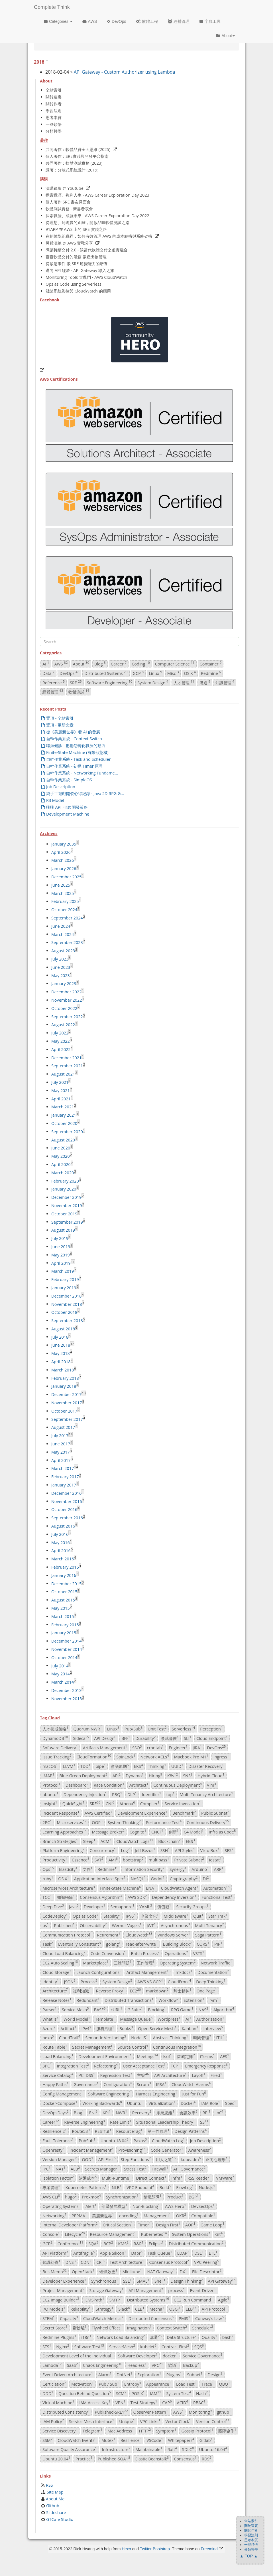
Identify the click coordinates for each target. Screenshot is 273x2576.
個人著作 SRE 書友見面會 (68, 202)
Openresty (53, 2150)
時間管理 (202, 2037)
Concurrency (103, 1850)
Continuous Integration (177, 2047)
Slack (124, 2309)
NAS (203, 2009)
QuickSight (73, 1803)
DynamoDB (55, 1738)
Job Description (58, 786)
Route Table (54, 2047)
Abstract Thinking (170, 2037)
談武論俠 (170, 1738)
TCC (47, 1897)
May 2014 (60, 1674)
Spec (230, 2103)
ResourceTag (129, 2131)
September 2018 (67, 1320)
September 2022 (67, 1016)
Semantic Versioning (105, 2037)
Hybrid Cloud (210, 1775)
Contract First (175, 2346)
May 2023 (60, 975)
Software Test (89, 2346)
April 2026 (61, 852)
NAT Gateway (160, 2271)
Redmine (211, 673)
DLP (132, 1794)
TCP (175, 2065)
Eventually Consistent (79, 1944)
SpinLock (125, 1757)
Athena (127, 1803)
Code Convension (108, 1953)
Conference (70, 2243)
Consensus (185, 2458)
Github (52, 2505)
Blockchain (169, 1841)
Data (48, 673)
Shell (160, 2281)
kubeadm (191, 2159)
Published (64, 1925)
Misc (173, 673)
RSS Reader (199, 2178)
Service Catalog (57, 2075)
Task (47, 1944)
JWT (151, 1925)
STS (46, 2346)
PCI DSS (86, 2075)
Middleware (176, 1916)
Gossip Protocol (197, 2430)
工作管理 (146, 1962)
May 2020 (60, 1156)
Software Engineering (110, 682)
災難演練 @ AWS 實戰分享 (69, 243)
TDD (85, 1766)
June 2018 (60, 1345)
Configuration (118, 2084)
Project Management (63, 2290)
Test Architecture (127, 2262)
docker (170, 2356)
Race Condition (109, 1785)
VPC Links (150, 2421)
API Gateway (222, 2281)
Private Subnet (189, 1859)
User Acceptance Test (144, 2065)
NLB (116, 2187)
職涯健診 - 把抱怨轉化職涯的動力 (73, 745)
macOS (50, 1766)
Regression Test (116, 2075)
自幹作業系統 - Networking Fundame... (79, 773)
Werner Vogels (127, 1925)
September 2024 (67, 918)
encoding (128, 2215)
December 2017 (66, 1394)
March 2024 (62, 934)
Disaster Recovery (206, 1766)
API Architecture (170, 2075)
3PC (47, 2065)
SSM (47, 2440)
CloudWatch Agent (179, 1888)
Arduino (200, 1869)
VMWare (225, 2178)
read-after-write (142, 1944)
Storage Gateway (106, 2290)
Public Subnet (215, 1813)
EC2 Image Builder (60, 2299)
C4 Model (194, 1831)
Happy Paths (55, 2084)
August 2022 (63, 1024)
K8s (172, 1775)
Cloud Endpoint (212, 1738)
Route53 (81, 2131)
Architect (138, 1785)
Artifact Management (149, 1972)
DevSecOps (203, 2206)
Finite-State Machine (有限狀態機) (75, 752)
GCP (138, 673)
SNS (187, 1775)
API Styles (185, 1850)
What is (50, 2019)
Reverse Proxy (110, 1991)
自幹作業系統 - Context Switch (71, 738)
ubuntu (50, 1794)
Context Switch (172, 2327)
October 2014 (64, 1657)
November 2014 (66, 1649)
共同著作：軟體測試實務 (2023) (74, 163)
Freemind (209, 2549)
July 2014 (59, 1665)
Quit (198, 1916)
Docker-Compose (59, 2103)
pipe (100, 1766)
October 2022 (64, 1008)
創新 (174, 1831)
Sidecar (81, 1738)
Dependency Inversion (174, 1897)
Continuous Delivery (208, 1822)
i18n (86, 2337)
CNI (110, 1803)
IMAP (48, 1775)
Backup (191, 2365)
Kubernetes (154, 2234)
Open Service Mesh (157, 2028)
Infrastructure (116, 2449)
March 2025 (62, 893)
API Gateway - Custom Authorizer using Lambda (124, 72)
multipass (159, 1859)
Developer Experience (64, 2281)
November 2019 (66, 1205)
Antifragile (84, 2253)
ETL (213, 2253)
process (176, 2290)
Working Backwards (102, 2103)
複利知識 (82, 1991)
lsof (167, 2056)
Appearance (158, 2384)
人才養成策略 (55, 1728)
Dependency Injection (85, 1794)
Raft (172, 2449)
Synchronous (104, 2281)
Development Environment (105, 2056)
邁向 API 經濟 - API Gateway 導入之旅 (80, 270)
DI (206, 1878)
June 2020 (60, 1148)
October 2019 (64, 1214)
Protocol (51, 1785)
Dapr (136, 2253)
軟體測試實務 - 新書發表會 (69, 208)
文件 (88, 1869)
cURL (116, 2009)
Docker (188, 2103)
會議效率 (188, 2112)
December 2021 (66, 1057)
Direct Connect (151, 2178)
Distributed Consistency (66, 2411)
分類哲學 (54, 131)
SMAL (143, 2281)
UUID (177, 1766)
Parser (49, 2009)
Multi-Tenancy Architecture (206, 1794)
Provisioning (131, 2150)
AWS (89, 21)
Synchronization (122, 2196)
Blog (100, 663)
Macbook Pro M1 (191, 1757)
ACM (106, 1841)
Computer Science (175, 663)
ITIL (220, 2037)
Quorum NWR (88, 1728)
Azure (48, 2028)
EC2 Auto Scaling (60, 1962)
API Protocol (214, 2309)
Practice (84, 2458)
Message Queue (136, 2019)
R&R (139, 2243)
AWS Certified (99, 1813)
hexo (48, 2037)
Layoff (198, 2075)
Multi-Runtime (116, 2178)
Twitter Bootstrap (155, 2549)
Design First (168, 2225)
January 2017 (63, 1485)
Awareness (199, 2150)
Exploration (149, 2374)
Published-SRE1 (111, 2411)
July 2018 (59, 1337)
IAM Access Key (94, 2402)
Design (214, 2374)
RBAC (199, 2402)
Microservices (72, 1822)
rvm (214, 2000)
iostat (215, 1859)
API (117, 1775)
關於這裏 (54, 97)
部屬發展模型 (114, 2206)
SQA (93, 2243)
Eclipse (156, 2243)
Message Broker (108, 1831)
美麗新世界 (103, 2215)
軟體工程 (147, 21)
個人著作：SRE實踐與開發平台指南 (77, 156)
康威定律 (186, 2056)
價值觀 (164, 1906)
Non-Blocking (146, 2206)
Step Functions (136, 2159)
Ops (48, 1869)
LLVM (69, 1766)
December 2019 (66, 1197)
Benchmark (184, 1813)
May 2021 (60, 1090)
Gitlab (206, 2440)
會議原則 (120, 1766)
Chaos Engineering (102, 2365)
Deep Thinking (210, 1981)
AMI (113, 1859)
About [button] (225, 35)
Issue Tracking (57, 1757)
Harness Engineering (156, 2093)
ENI (93, 2112)
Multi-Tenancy (209, 1925)
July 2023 (59, 959)
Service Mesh (75, 2009)
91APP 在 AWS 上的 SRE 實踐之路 (76, 229)
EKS (138, 1766)
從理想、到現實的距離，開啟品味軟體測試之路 (87, 222)
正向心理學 (217, 2159)
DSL (198, 2253)
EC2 (135, 1991)
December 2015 (66, 1583)
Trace (207, 2384)
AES (224, 2056)
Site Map (55, 2492)
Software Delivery (60, 1747)
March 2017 (62, 1468)
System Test (178, 2393)
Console (51, 2234)
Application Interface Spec (100, 1878)
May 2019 (60, 1255)
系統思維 (165, 2112)
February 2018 (65, 1378)
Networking (54, 2215)
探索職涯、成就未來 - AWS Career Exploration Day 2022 (97, 215)
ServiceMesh (122, 2346)
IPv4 (86, 2028)
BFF (125, 1738)
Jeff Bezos (145, 1850)
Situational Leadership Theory (165, 2122)
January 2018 (63, 1386)
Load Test (186, 2384)
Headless (137, 2365)
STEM (48, 2318)
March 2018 (62, 1370)
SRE (76, 682)
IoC (219, 2112)
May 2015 (60, 1608)
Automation (216, 1888)
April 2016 (61, 1550)
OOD (87, 2159)
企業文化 (150, 1916)
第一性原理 (159, 2131)
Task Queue (160, 2253)
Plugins (174, 2374)
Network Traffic (216, 1962)
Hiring (155, 1775)
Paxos (140, 2140)
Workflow (168, 2000)
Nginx (62, 2346)
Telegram (92, 2430)
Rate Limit (120, 2122)
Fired (216, 2075)
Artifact (68, 2028)
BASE (100, 2009)
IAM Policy (53, 2421)
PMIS (184, 2318)
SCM (121, 2393)
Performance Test (164, 1822)
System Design (152, 682)
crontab (155, 1747)
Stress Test (135, 2168)
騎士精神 (182, 1991)
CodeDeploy (55, 1916)
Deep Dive (53, 1906)
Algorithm (223, 2009)
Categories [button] (58, 21)
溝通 (204, 682)
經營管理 (179, 21)
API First (107, 2159)
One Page (207, 1991)
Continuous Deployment (177, 1785)
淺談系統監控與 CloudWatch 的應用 (78, 291)
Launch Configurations (98, 1972)
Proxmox (91, 2196)
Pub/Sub (134, 1728)
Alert (90, 2206)
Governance (86, 2084)
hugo (71, 2196)
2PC (47, 1822)
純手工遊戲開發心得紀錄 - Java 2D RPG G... (82, 793)
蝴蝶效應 (108, 2271)
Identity (50, 1981)
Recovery (141, 2112)
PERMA (79, 2215)
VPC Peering (206, 2262)
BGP (194, 2196)
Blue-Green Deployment (83, 1775)
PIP (218, 1944)
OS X (189, 673)
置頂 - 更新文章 (57, 725)
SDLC (188, 2449)
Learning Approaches (64, 1831)
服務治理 (105, 2028)
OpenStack (83, 2271)
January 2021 (63, 1115)
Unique (127, 2421)
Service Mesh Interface (91, 2421)
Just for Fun (194, 2093)
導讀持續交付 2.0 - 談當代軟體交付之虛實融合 (87, 250)
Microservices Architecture (68, 1888)
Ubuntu (135, 2103)
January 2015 (63, 1632)
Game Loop (213, 2225)
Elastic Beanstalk (152, 2458)
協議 (173, 2365)
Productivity (54, 1859)
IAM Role (210, 2103)
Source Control (133, 2047)
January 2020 (63, 1189)
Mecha (156, 2309)
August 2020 (63, 1139)
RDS (206, 2458)
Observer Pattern (150, 2411)
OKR (181, 2215)
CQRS (203, 1944)
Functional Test (217, 1897)
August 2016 (63, 1526)
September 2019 (67, 1222)
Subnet (194, 2374)
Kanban (190, 2028)
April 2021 (61, 1098)
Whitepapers (181, 2440)
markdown (157, 1991)
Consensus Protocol (169, 2262)
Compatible (203, 2215)
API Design (105, 1738)
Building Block (177, 1944)
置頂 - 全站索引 (57, 718)
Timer (144, 2225)
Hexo (126, 2549)
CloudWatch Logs (134, 1841)
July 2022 (59, 1033)
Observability (93, 1925)
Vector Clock (178, 2421)
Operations (176, 1953)
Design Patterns (190, 2131)
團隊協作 (227, 2430)
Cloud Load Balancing (63, 1953)
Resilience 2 (54, 2131)
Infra (176, 2178)
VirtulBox (210, 1850)
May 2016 (60, 1542)
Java (74, 1906)
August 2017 (63, 1427)
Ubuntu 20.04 (56, 2458)
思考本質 (54, 117)
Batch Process (145, 1953)
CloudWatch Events (77, 2440)
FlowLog (184, 2187)
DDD (47, 2393)
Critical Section (118, 2225)
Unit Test (157, 1728)
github (224, 2411)
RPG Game (182, 2009)
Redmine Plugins (59, 2337)
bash (227, 2337)
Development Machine (65, 814)
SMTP (115, 2299)
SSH (165, 1850)
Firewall (160, 2168)
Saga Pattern (208, 1934)
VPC (157, 2365)
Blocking (157, 2009)
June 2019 (60, 1246)
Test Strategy (144, 2402)
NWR (121, 2112)
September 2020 (67, 1131)
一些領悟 (54, 124)
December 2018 (66, 1296)
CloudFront (179, 1981)
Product (175, 2196)
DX (183, 2271)
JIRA (197, 1747)
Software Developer (138, 2356)
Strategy (104, 2309)
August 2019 (63, 1230)
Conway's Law (209, 2318)
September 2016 (67, 1517)
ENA (151, 1888)
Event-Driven (203, 2290)
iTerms (207, 2056)
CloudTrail (69, 2037)
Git (219, 2234)
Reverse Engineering (84, 2122)
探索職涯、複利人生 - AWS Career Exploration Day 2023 (97, 195)
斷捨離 (80, 2327)
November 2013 (66, 1698)
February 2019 (65, 1279)
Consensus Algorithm (101, 1897)
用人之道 (166, 2159)
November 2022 (66, 1000)
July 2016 (59, 1534)
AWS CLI (51, 2196)
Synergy (178, 1869)
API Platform (55, 2253)
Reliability (80, 2309)
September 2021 (67, 1065)
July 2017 (59, 1435)
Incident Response (61, 1813)
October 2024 (64, 909)
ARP (218, 1869)
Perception (211, 1728)
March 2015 (62, 1616)
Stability (112, 1916)
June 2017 (60, 1444)
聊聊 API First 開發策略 (64, 807)
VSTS (198, 1953)
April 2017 (61, 1460)
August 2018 (63, 1329)
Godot (157, 1878)
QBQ (224, 2384)
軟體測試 (78, 692)
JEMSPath (94, 2299)
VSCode (154, 2440)
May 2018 (60, 1353)
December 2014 (66, 1641)
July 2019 (59, 1238)
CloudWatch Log (168, 2140)
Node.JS (139, 2037)
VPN (120, 2402)
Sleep (89, 1841)
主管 (143, 2075)
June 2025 (60, 885)
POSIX (138, 2393)
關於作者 (54, 103)
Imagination (139, 2327)
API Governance (189, 2168)
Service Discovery (60, 2430)
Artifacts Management (105, 1747)
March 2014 (62, 1682)
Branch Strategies (60, 1841)
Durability (145, 1738)
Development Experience (142, 1813)
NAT (60, 2168)
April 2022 (61, 1049)
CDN (86, 2262)
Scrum (144, 2084)
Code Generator (167, 2150)
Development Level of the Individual (77, 2356)
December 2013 (66, 1690)
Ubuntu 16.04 (213, 2449)
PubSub (87, 2140)
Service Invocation (182, 1803)
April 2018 (61, 1361)
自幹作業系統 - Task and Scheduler (76, 759)
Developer (94, 1906)
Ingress (221, 1757)
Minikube (132, 2271)
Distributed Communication (196, 2243)
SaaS (72, 2365)
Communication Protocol (67, 1934)
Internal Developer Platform (69, 2225)
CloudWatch (138, 1934)
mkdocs (184, 1972)
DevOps (116, 21)
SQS (199, 2346)
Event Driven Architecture (67, 2374)
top (170, 1794)
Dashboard (77, 1785)
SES (229, 1850)
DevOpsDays (55, 2112)
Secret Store (55, 2327)
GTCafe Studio (59, 2519)
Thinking (157, 1766)
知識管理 (224, 682)
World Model (77, 2019)
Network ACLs (154, 1757)
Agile (223, 2299)
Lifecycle (75, 2234)
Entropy (132, 2384)
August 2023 (63, 950)
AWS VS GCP (150, 1981)
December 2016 (66, 1493)
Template (105, 2019)
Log (125, 1850)
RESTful (103, 2131)
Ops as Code (85, 1916)
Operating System (177, 1962)
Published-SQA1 (114, 2458)
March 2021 (62, 1107)
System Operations (191, 2234)
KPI (107, 2112)
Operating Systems (61, 2206)
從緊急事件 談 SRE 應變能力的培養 (77, 263)
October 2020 (64, 1123)
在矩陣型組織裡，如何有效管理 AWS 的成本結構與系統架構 (99, 236)
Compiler (150, 1803)
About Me (55, 2499)
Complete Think (52, 7)
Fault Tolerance (58, 2140)
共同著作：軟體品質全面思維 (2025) (78, 149)
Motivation (82, 2384)
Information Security (143, 1869)
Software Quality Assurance (69, 2449)
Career (119, 663)
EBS (190, 1841)
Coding (141, 663)
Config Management (62, 2093)
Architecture (55, 1991)
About (81, 663)
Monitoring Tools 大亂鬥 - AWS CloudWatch (86, 277)
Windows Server (173, 1934)
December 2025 (66, 876)
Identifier (151, 1794)
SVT (98, 1859)
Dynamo (135, 1775)
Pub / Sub (109, 2384)
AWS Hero (175, 2206)
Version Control (212, 2421)
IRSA (161, 2084)
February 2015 (65, 1624)
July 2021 (59, 1082)
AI (45, 663)
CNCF (157, 1831)
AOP (190, 2225)
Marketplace (96, 1962)
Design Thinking (187, 2281)
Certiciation (54, 2384)
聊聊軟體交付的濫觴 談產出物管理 (76, 256)
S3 (204, 2122)
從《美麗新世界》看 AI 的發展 (70, 732)
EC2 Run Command (193, 2299)
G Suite (135, 2009)
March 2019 (62, 1271)
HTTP (145, 2430)
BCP (108, 2243)
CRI (100, 2262)
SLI (187, 1738)
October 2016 (64, 1509)
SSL (127, 2281)
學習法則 (54, 110)
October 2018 (64, 1312)
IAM (155, 2393)
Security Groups (192, 1906)
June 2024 (60, 926)
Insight (49, 1803)
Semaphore (122, 1906)
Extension (194, 2000)
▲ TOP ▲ (249, 2556)
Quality (209, 2337)
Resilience (131, 2440)
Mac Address (120, 2430)
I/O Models (53, 2309)
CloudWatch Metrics (103, 2318)
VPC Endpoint (140, 2187)
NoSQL (138, 1878)
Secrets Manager (102, 2168)
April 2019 (61, 1263)
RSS (49, 2485)
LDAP (183, 2253)
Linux (155, 673)
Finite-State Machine (120, 1888)
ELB (191, 2309)
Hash (202, 2393)
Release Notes (57, 2000)
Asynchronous (175, 1925)
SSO (137, 1747)
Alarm (105, 2374)
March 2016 (62, 1559)
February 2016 (65, 1567)
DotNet (124, 2374)
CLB (139, 2309)
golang (113, 1944)
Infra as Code (222, 1831)
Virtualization (162, 2103)
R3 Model (52, 800)
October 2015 (64, 1591)
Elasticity (68, 1869)
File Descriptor (206, 2271)
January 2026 (63, 868)
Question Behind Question (84, 2393)
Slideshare (56, 2512)
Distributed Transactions (129, 2000)
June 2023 (60, 967)
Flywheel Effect (107, 2327)
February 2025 (65, 901)
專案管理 (51, 2187)
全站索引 (54, 90)
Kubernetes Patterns (86, 2187)
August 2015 (63, 1600)
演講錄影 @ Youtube (64, 188)
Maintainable (148, 2449)
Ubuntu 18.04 (115, 2140)
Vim (211, 1785)
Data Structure (181, 2337)
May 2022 (60, 1041)
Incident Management (91, 2150)
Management (157, 2215)
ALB (75, 2168)
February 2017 (65, 1476)
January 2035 (63, 844)
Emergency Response (206, 2065)
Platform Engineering (63, 1850)
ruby (47, 1878)
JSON (69, 1981)
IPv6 (131, 1916)
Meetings (147, 2056)
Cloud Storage (56, 1972)
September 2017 (67, 1419)
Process (89, 1981)
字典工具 (210, 21)
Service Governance (202, 2356)
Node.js (207, 2187)
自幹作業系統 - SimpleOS (66, 779)
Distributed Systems (105, 673)
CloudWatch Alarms (191, 2084)
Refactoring (106, 2065)
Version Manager (59, 2159)
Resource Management (113, 2234)
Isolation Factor (58, 2178)
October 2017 (64, 1411)
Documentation (213, 1972)
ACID (182, 2402)
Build (165, 2187)
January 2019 (63, 1287)
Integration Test (73, 2065)
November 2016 (66, 1501)
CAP (167, 2402)
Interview (213, 2028)
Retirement (108, 1934)
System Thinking (124, 1822)
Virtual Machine (58, 2402)
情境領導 (153, 2196)
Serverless (183, 1728)
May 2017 (60, 1452)
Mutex (108, 2440)
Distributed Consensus (151, 2318)
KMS (123, 2243)
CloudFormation (94, 1757)
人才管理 (184, 682)
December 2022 (66, 992)
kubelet (148, 2346)
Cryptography (184, 1878)
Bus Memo (54, 2271)
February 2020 (65, 1180)
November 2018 (66, 1304)
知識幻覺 (51, 2262)
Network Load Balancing (121, 2337)
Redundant (88, 2000)
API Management (146, 2290)
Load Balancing (57, 2056)
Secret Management (92, 2047)
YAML (145, 1906)
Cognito (138, 1831)
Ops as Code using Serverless (73, 284)
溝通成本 (88, 2178)
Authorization (210, 2019)
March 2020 (62, 1172)
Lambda (52, 2365)
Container (210, 663)
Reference (53, 682)
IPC (46, 2168)
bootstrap (133, 1859)
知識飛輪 (66, 1897)
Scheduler (202, 2327)
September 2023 (67, 942)
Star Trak (217, 1916)
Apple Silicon (113, 2253)
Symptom (166, 2430)
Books (126, 2028)
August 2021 (63, 1074)
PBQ (117, 1794)
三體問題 (123, 1962)
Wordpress (169, 2019)
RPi (206, 2112)
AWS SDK (137, 1897)
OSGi (175, 2309)
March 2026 (62, 860)
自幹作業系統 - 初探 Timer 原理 (72, 766)
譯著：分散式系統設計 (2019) (72, 170)
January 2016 (63, 1575)
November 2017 (66, 1402)
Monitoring (200, 2411)
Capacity (69, 2318)
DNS (71, 2262)
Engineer (178, 1747)
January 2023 (63, 983)
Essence (80, 1859)
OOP (97, 1822)
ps (45, 1925)
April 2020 (61, 1164)
